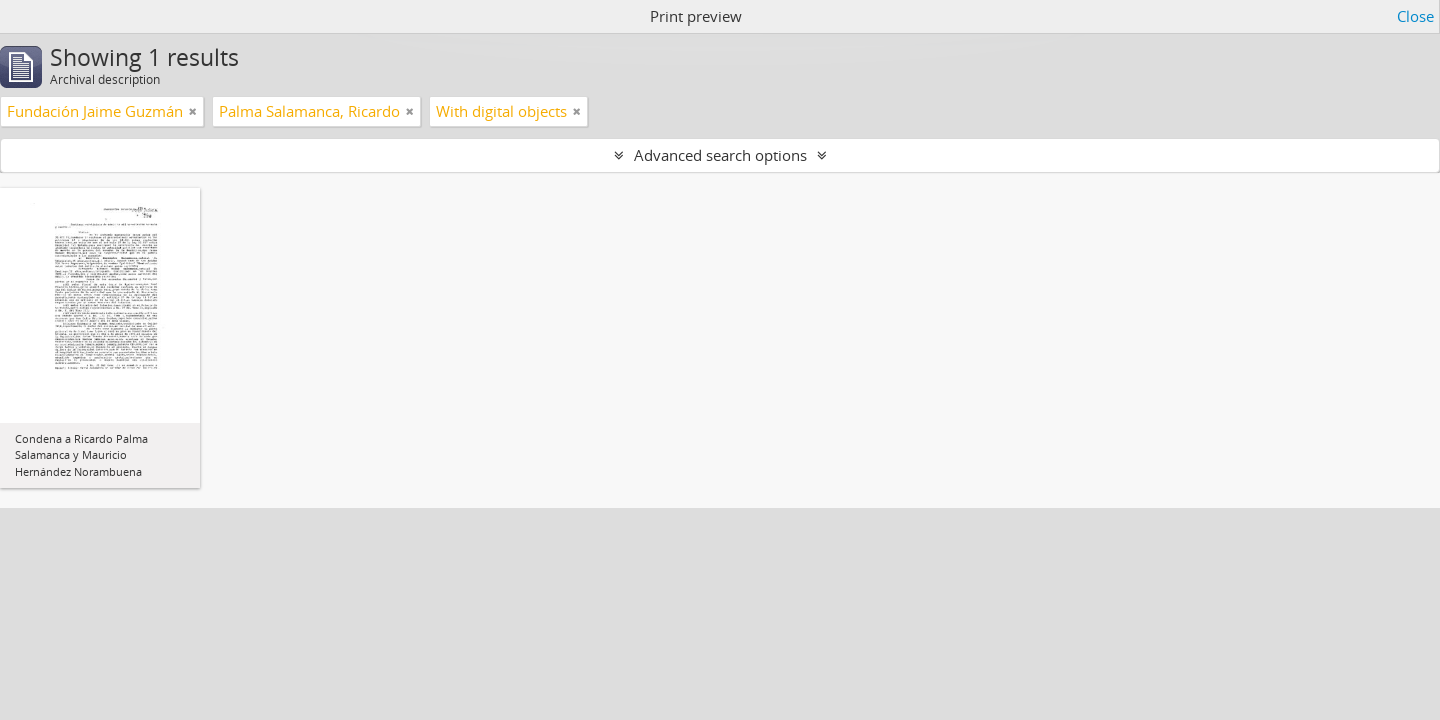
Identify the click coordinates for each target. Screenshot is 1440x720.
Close (1415, 16)
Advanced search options (720, 155)
